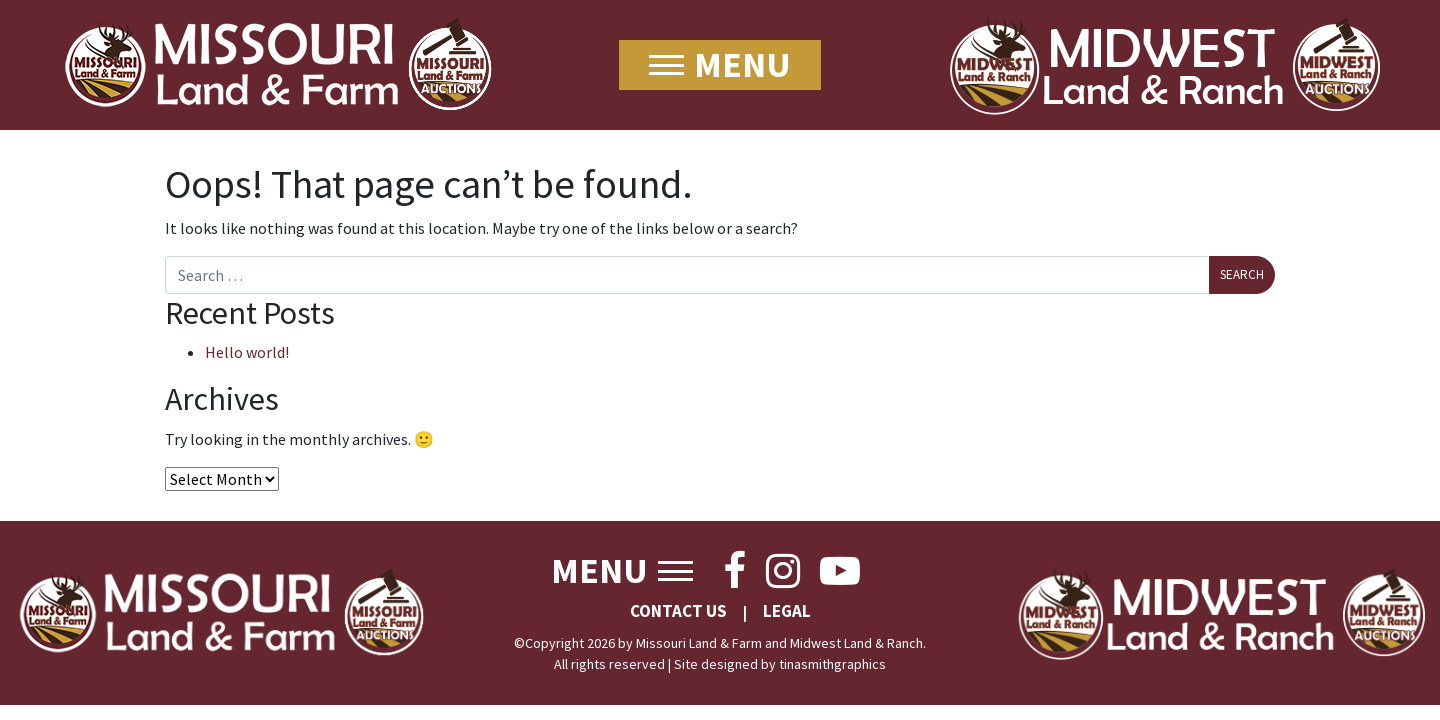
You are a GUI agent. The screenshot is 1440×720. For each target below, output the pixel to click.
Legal (787, 611)
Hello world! (247, 352)
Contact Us (678, 611)
